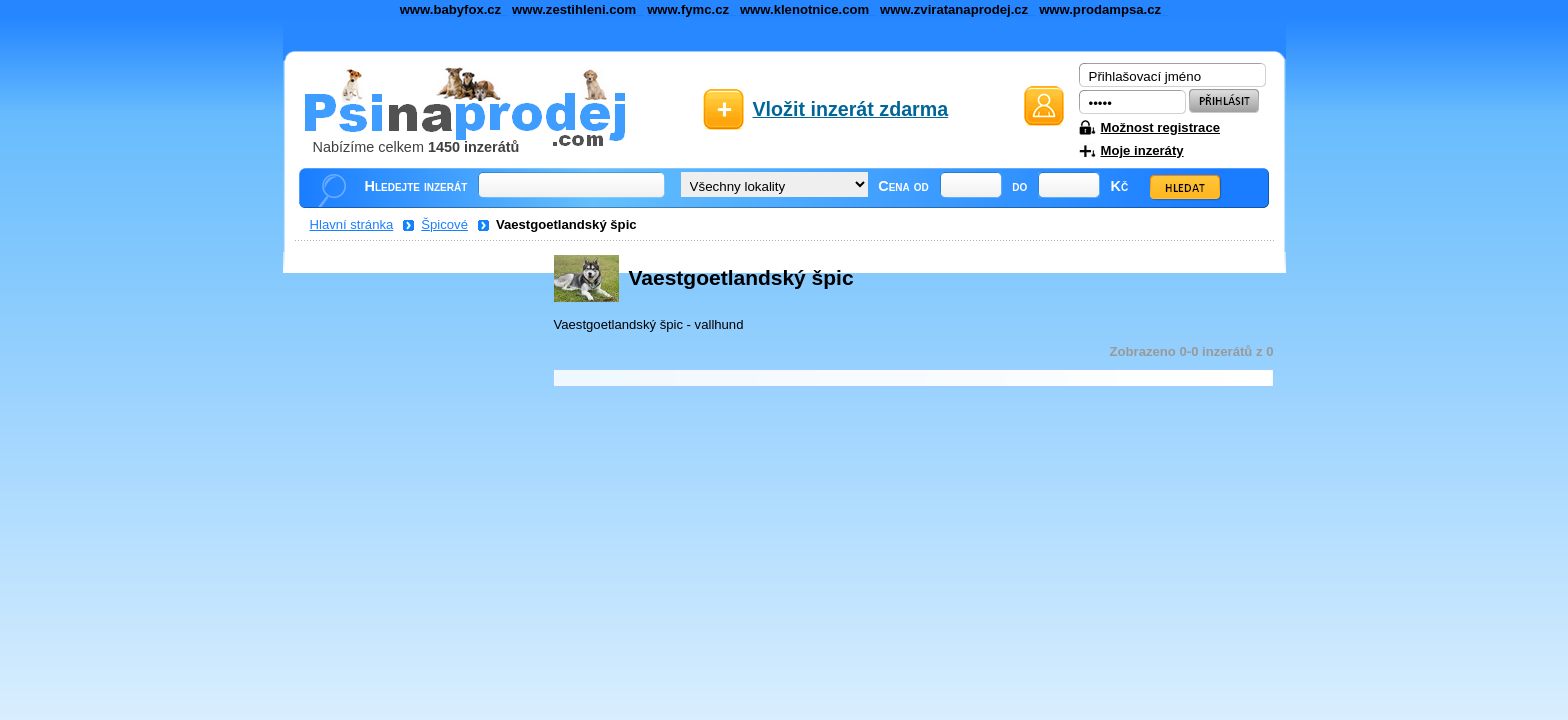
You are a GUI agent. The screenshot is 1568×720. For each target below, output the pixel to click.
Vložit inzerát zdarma (851, 109)
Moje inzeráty (1142, 150)
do (1019, 186)
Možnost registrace (1160, 127)
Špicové (444, 224)
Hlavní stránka (352, 224)
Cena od (903, 186)
